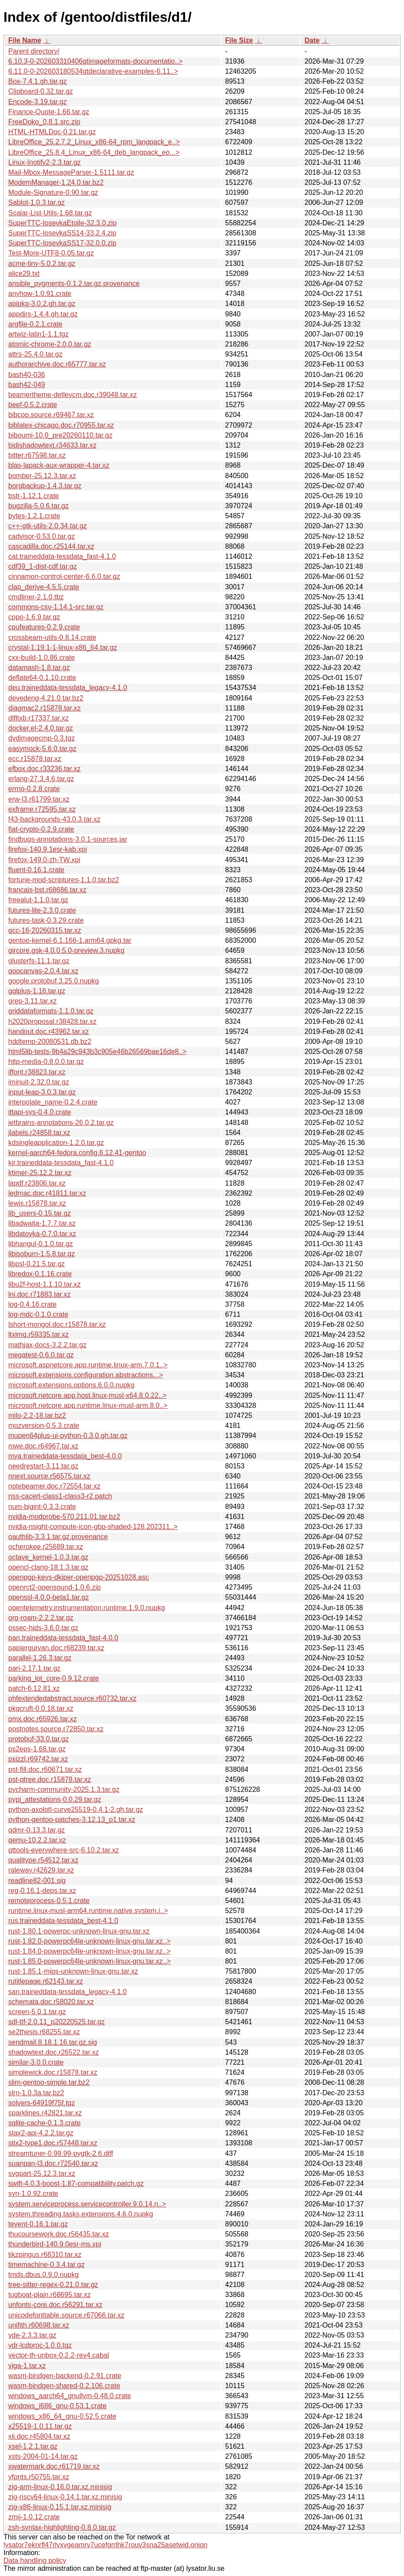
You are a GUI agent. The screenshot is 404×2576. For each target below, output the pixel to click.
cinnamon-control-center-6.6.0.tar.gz (64, 576)
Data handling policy (34, 2560)
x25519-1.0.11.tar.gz (40, 2426)
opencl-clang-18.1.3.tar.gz (48, 1567)
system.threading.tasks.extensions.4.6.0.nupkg (80, 2214)
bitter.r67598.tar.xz (37, 455)
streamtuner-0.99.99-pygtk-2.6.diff (60, 2153)
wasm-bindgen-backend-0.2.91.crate (64, 2375)
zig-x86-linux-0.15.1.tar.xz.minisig (59, 2507)
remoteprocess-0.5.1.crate (49, 1900)
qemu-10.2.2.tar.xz (37, 1840)
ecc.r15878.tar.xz (34, 758)
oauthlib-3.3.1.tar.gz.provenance (58, 1536)
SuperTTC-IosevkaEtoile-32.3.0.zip (62, 223)
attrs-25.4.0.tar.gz (35, 354)
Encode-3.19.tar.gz (37, 101)
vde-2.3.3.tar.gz (32, 2335)
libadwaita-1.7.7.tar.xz (42, 1223)
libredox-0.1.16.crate (40, 1274)
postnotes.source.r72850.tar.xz (56, 1729)
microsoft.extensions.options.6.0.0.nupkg (71, 1385)
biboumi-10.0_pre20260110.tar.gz (60, 435)
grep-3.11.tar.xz (32, 1001)
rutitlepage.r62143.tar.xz (45, 1981)
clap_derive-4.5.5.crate (43, 587)
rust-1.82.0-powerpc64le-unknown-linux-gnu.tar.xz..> (89, 1941)
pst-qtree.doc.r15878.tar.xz (49, 1779)
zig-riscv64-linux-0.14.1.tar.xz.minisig (65, 2497)
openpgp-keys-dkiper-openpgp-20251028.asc (78, 1577)
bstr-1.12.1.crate (33, 496)
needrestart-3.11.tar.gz (43, 1466)
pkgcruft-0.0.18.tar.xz (40, 1708)
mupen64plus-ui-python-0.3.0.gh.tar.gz (68, 1435)
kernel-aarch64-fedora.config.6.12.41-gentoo (77, 1152)
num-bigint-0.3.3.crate (42, 1506)
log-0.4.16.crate (32, 1304)
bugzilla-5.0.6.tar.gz (38, 506)
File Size (239, 40)
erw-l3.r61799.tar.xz (39, 799)
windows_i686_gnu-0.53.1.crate (57, 2405)
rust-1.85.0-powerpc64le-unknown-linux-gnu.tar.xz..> (89, 1961)
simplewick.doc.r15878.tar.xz (53, 2072)
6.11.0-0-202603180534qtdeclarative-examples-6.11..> (93, 71)
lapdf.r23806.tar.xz (37, 1183)
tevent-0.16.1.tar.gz (38, 2224)
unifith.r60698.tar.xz (38, 2325)
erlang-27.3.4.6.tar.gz (41, 778)
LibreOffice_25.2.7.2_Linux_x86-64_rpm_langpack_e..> (94, 142)
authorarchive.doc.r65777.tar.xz (57, 364)
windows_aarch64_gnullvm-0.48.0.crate (69, 2395)
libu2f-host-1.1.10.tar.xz (44, 1284)
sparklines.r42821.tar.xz (45, 2113)
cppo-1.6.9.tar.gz (34, 617)
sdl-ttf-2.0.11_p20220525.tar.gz (56, 2021)
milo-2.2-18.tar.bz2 (37, 1415)
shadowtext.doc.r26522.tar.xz (53, 2052)
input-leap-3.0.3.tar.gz (42, 1092)
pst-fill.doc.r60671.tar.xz (45, 1769)
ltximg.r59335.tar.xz (38, 1334)
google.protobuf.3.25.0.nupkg (53, 981)
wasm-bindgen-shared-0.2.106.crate (64, 2385)
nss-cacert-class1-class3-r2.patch (60, 1496)
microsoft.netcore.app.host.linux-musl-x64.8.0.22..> (87, 1395)
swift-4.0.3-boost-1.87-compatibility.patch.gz (76, 2183)
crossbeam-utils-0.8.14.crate (52, 637)
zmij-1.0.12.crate (34, 2517)
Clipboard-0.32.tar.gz (40, 91)
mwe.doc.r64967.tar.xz (43, 1446)
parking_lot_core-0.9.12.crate (53, 1678)
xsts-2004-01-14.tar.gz (42, 2456)
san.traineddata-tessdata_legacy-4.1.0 (67, 1991)
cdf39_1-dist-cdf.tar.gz (42, 566)
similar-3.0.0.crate (36, 2062)
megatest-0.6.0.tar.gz (41, 1355)
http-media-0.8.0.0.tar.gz (46, 1061)
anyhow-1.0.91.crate (39, 293)
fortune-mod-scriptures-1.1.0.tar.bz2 (63, 880)
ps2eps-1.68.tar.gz (37, 1749)
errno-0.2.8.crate (34, 788)
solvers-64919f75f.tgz (41, 2103)
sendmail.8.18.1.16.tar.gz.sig (52, 2042)
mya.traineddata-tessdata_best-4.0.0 (65, 1456)
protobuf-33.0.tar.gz (38, 1739)
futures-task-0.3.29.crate (46, 920)
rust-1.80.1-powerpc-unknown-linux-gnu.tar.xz (79, 1931)
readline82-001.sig (37, 1880)
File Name (24, 40)
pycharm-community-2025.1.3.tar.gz (63, 1789)
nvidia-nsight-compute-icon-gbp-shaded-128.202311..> (93, 1526)
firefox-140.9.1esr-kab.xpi (47, 849)
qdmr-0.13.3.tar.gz (36, 1830)
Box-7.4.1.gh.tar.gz (37, 81)
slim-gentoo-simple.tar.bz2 (49, 2082)
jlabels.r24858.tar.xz (39, 1132)
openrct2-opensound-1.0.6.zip (54, 1587)
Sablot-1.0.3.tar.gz (36, 202)
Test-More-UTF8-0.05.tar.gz (51, 253)
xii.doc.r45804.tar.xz (39, 2436)
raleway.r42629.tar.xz (41, 1870)
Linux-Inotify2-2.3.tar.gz (44, 162)
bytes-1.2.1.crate (34, 516)
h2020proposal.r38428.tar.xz (52, 1021)
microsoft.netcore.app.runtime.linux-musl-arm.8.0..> (88, 1405)
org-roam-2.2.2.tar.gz (40, 1617)
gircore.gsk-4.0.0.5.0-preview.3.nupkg (66, 950)
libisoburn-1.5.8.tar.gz (41, 1253)
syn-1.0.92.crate (33, 2193)
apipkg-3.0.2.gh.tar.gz (41, 303)
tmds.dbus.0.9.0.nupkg (43, 2274)
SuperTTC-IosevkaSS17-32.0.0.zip (62, 243)
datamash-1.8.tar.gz (39, 667)
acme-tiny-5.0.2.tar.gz (41, 263)
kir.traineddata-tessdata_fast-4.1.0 (61, 1162)
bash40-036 (26, 374)
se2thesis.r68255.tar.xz (44, 2032)
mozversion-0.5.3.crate (43, 1425)
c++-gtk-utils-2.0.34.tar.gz (47, 526)
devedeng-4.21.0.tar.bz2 (46, 698)
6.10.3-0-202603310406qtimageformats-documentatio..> (95, 61)
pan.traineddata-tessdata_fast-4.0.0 (63, 1637)
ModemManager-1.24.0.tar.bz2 (56, 182)
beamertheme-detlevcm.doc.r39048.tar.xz (72, 394)
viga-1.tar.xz (27, 2365)
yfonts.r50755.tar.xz (38, 2477)
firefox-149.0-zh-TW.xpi (44, 859)
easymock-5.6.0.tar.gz (42, 748)
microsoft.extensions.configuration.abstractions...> (85, 1375)
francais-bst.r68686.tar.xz (47, 890)
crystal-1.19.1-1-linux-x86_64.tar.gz (62, 647)
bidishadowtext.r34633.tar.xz (52, 445)
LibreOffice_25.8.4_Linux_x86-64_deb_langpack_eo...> (93, 152)
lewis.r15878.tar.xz (37, 1203)
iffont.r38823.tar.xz (36, 1072)
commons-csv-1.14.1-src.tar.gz (56, 607)
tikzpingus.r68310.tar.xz (44, 2254)
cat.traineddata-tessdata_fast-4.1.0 (62, 556)
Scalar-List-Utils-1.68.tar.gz (50, 213)
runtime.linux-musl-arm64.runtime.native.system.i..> (88, 1910)
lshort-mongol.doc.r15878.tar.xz (57, 1324)
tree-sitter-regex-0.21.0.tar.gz (53, 2284)
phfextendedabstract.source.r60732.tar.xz (72, 1698)
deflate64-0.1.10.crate (42, 677)
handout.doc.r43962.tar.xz (48, 1031)
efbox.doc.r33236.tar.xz (44, 768)
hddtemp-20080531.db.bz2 (49, 1041)
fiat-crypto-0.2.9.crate (41, 829)
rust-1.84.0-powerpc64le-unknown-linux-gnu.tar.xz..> (89, 1951)
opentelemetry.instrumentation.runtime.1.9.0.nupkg (86, 1607)
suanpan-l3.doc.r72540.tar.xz (53, 2163)
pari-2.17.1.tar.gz (34, 1668)
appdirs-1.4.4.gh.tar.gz (42, 314)
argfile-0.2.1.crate (35, 324)
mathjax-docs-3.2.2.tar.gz (47, 1345)
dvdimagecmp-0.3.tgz (41, 738)
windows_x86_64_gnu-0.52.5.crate (62, 2416)
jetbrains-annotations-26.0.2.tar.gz (61, 1122)
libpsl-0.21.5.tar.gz (36, 1264)
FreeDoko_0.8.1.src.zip (44, 122)
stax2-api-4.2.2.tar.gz (40, 2133)
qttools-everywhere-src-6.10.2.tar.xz (63, 1850)
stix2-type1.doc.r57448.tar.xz (53, 2143)
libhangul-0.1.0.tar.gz (40, 1243)
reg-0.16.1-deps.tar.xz (42, 1890)
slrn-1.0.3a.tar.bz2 (36, 2093)
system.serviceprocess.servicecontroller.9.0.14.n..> (87, 2204)
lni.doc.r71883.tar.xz (39, 1294)
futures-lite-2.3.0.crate (42, 910)
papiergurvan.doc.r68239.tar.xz (56, 1648)
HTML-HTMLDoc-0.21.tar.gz (52, 132)
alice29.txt (24, 273)
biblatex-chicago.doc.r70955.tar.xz (61, 425)
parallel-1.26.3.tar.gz (39, 1658)
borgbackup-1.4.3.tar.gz (44, 485)
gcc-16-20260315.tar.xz (44, 930)
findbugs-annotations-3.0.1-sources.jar (67, 839)
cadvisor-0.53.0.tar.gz (41, 536)
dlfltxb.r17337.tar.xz (38, 718)
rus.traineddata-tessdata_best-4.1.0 (63, 1920)
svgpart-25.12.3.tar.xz (41, 2173)
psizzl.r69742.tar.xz (38, 1759)
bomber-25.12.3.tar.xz (42, 475)
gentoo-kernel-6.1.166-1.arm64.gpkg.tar (69, 940)
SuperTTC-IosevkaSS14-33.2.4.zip (62, 233)
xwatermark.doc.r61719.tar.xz (54, 2466)
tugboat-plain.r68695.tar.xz (49, 2294)
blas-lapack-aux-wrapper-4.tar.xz (58, 465)
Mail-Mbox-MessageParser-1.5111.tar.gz (71, 172)
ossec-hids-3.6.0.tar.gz (43, 1627)
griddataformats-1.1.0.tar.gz (51, 1011)
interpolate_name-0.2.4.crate (53, 1102)
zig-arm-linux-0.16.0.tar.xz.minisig (60, 2487)
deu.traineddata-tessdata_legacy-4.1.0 (67, 687)
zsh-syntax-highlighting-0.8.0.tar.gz (62, 2527)
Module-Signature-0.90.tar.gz (53, 192)
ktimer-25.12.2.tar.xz (39, 1172)
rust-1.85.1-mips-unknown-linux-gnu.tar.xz (73, 1971)
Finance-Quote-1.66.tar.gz (48, 112)
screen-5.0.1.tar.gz (37, 2011)
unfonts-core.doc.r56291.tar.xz (55, 2304)
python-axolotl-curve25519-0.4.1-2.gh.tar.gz (75, 1809)
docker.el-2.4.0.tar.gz (40, 728)
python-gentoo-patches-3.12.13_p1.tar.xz (71, 1819)
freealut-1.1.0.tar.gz (38, 900)
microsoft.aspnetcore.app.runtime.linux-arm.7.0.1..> (88, 1365)
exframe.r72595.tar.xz (42, 809)
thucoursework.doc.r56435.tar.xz (58, 2234)
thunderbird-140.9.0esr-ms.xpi (54, 2244)
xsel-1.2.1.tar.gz (32, 2446)
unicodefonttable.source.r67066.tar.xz (66, 2315)
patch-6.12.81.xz (34, 1688)
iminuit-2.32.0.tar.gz (38, 1082)
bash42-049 (26, 384)
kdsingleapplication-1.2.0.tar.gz (56, 1142)
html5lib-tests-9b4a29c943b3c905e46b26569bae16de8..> (97, 1051)
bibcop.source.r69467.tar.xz (51, 414)
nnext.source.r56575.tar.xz (49, 1476)
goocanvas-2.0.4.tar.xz (43, 971)
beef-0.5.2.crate (32, 404)
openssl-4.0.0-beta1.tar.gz (48, 1597)
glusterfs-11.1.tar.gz (39, 961)
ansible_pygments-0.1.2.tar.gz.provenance (74, 283)
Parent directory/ (33, 51)
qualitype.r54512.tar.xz (43, 1860)
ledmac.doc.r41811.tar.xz (47, 1193)
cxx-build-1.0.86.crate (41, 657)
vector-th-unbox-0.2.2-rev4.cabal (58, 2355)
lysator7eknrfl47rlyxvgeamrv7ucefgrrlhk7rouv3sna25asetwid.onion (105, 2545)
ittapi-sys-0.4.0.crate (39, 1112)
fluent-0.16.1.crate (36, 869)
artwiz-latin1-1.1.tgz (38, 334)
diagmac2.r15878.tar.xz (44, 708)
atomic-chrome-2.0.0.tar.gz (49, 344)
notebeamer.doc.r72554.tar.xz (54, 1486)
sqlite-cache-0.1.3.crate (44, 2123)
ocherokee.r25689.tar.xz (45, 1546)
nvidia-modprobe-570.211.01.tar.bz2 (64, 1516)
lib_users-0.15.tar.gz (39, 1213)
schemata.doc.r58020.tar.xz (51, 2001)
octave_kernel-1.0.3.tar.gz (48, 1557)
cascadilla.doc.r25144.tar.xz (51, 546)
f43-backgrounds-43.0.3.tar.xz (54, 819)
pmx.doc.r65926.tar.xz (42, 1719)
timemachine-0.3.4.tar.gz (46, 2264)
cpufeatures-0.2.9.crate (44, 627)
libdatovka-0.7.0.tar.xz (42, 1233)
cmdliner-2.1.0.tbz (36, 597)
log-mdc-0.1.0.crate (38, 1314)
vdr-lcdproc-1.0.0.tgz (40, 2345)
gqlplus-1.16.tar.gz (36, 991)
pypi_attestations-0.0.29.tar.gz (54, 1799)
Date (312, 40)
